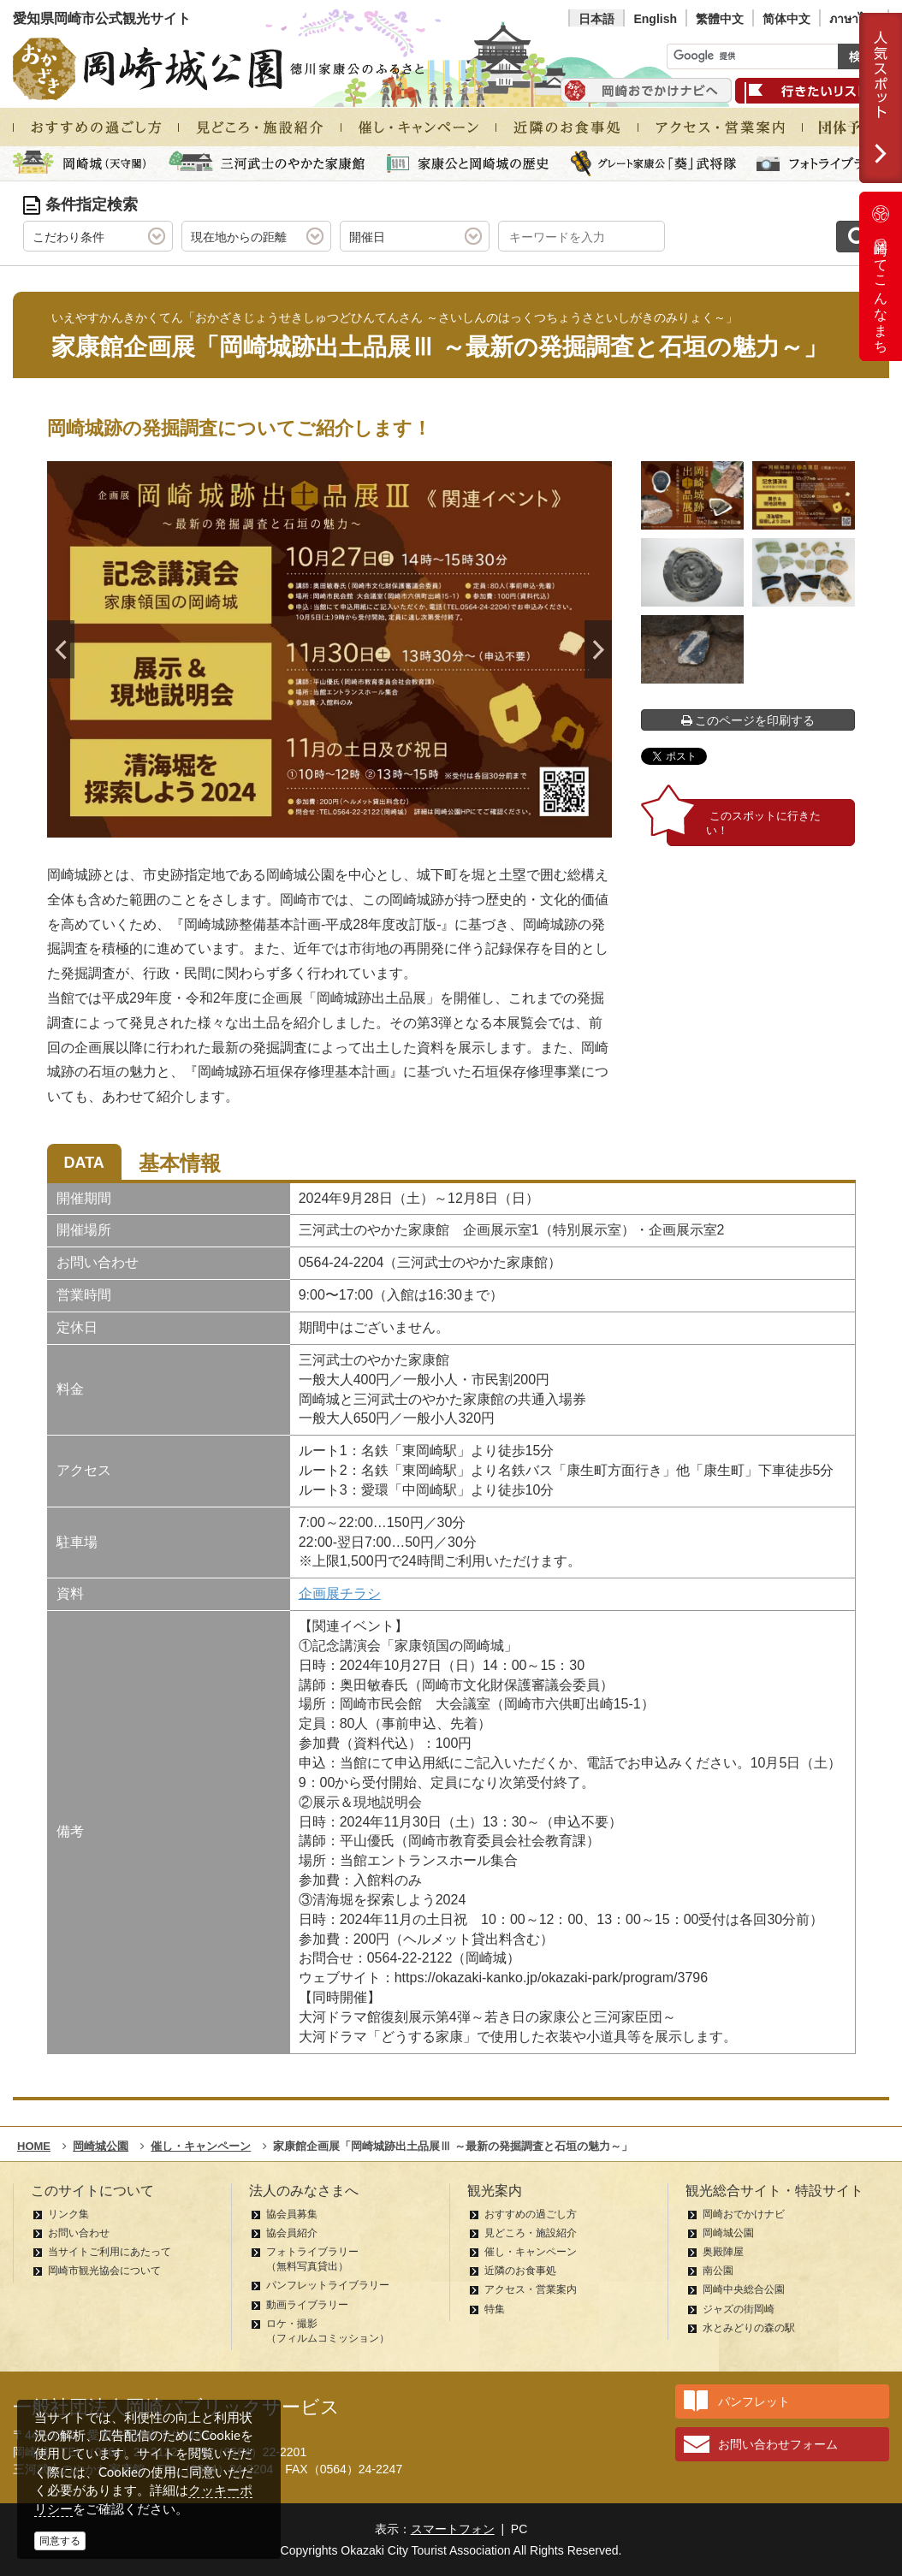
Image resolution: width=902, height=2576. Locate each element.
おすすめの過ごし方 (530, 2214)
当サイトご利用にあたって (109, 2252)
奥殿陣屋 (723, 2252)
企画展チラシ (340, 1593)
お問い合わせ (79, 2233)
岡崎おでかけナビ (744, 2214)
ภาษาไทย (854, 19)
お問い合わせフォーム (778, 2444)
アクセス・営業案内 (530, 2289)
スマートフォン (453, 2529)
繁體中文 (720, 19)
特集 (494, 2309)
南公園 (718, 2271)
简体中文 (786, 19)
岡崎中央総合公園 (744, 2289)
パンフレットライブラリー (327, 2285)
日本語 (596, 19)
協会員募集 (291, 2214)
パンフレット (754, 2401)
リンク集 (68, 2214)
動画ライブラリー (307, 2305)
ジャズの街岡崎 (738, 2309)
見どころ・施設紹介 (530, 2233)
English (655, 19)
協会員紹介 (291, 2233)
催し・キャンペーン (530, 2252)
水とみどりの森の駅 (749, 2328)
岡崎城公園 (728, 2233)
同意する (59, 2541)
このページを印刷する (748, 720)
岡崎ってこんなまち (880, 276)
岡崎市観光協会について (104, 2271)
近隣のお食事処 (520, 2271)
